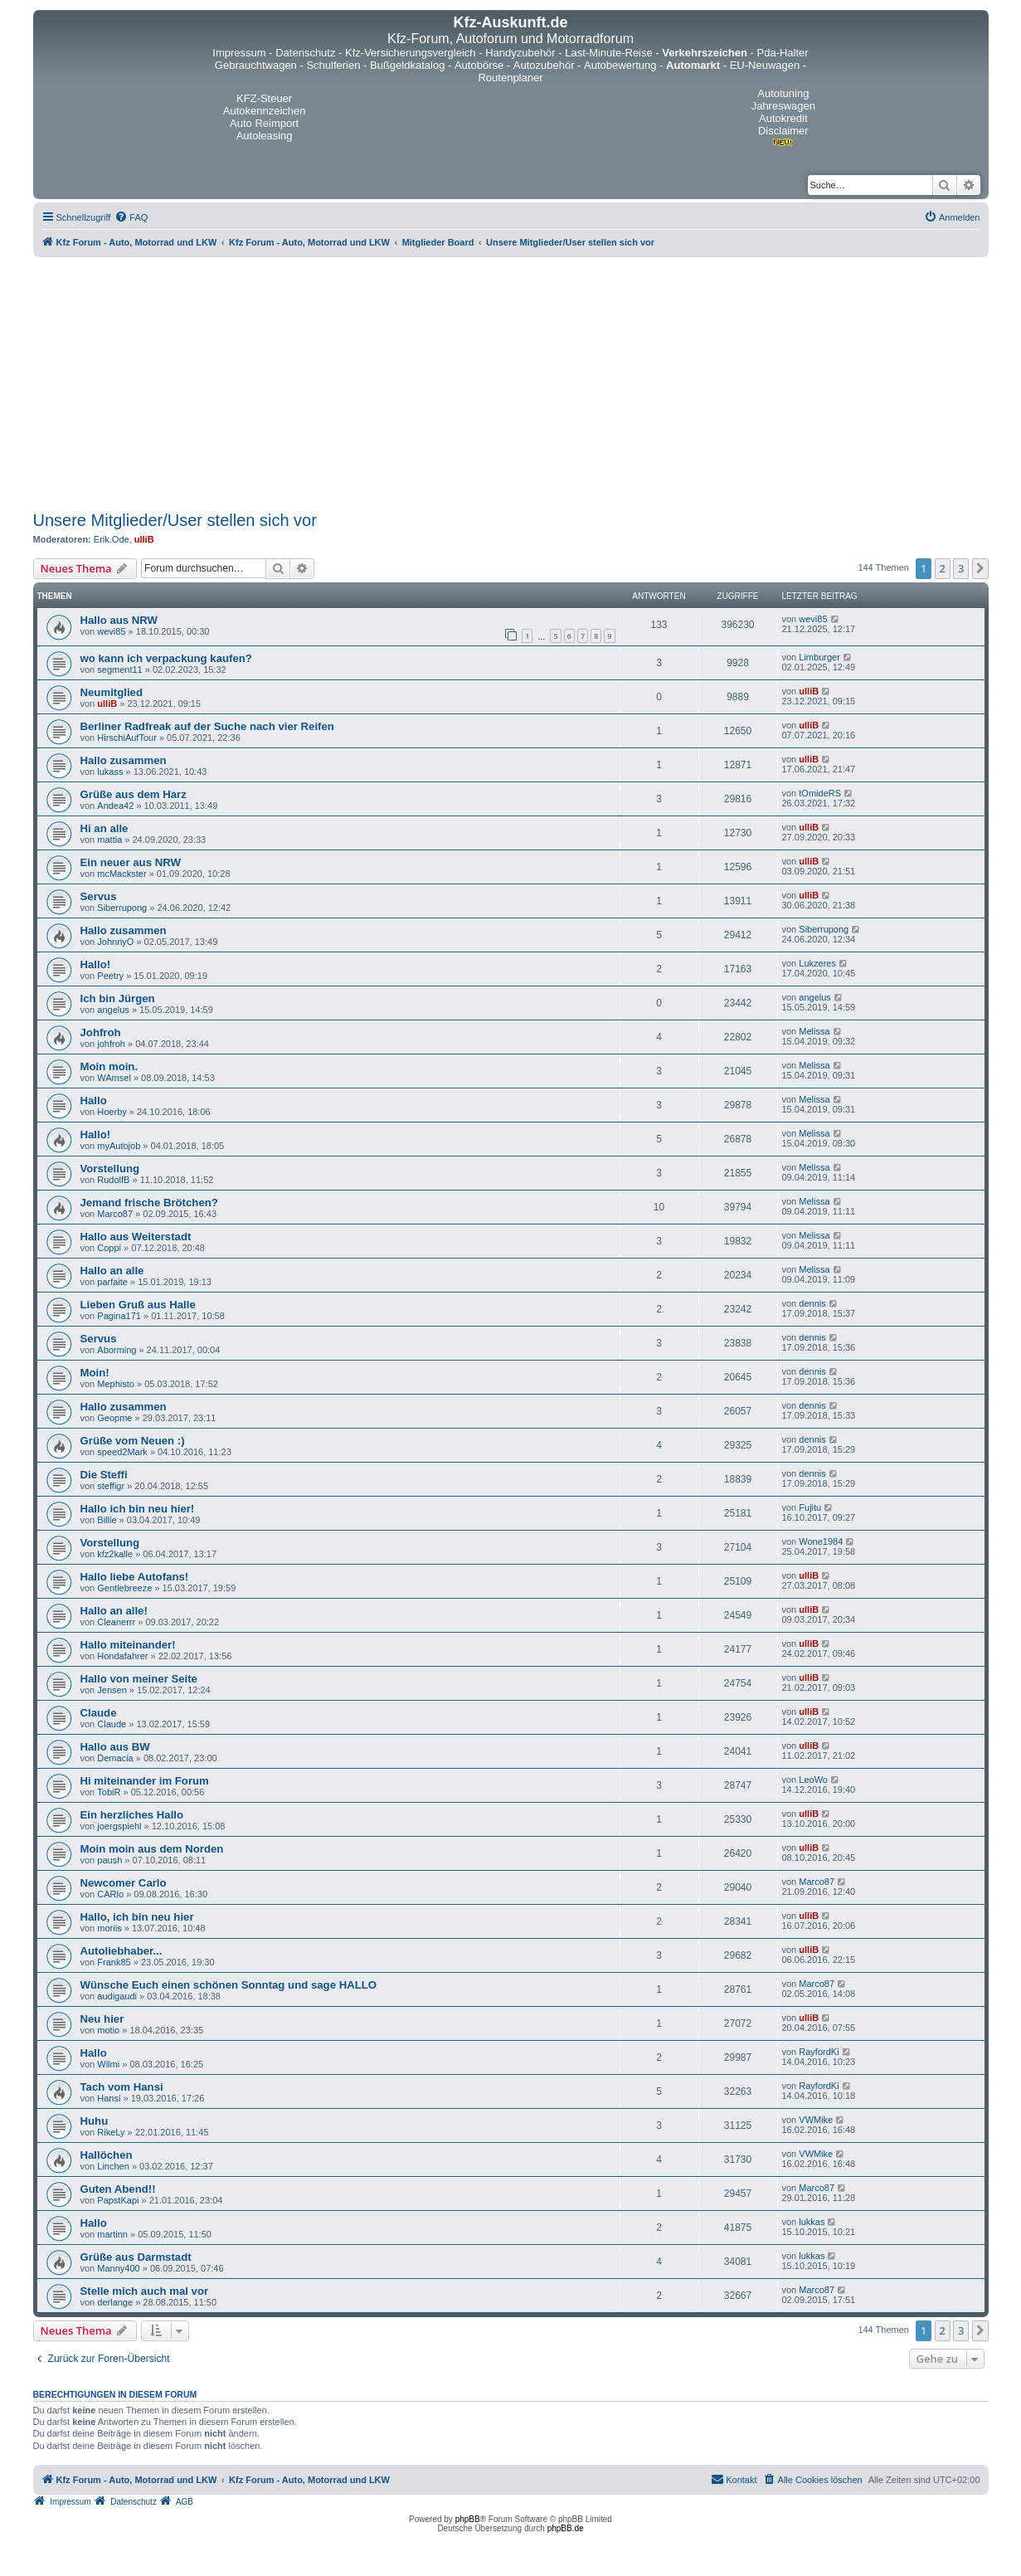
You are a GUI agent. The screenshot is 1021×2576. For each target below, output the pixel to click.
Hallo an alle (112, 1270)
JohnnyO (115, 942)
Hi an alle (104, 828)
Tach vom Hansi (121, 2087)
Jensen (111, 1690)
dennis (812, 1303)
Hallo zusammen (123, 760)
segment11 (119, 669)
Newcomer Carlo (123, 1883)
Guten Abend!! (118, 2189)
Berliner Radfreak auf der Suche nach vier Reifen (207, 726)
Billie (106, 1520)
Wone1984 (821, 1541)
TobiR (108, 1792)
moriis (109, 1928)
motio (108, 2030)
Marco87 (115, 1214)
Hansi (108, 2098)
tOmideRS (820, 793)
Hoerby (111, 1112)
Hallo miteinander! (128, 1645)
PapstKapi (118, 2200)
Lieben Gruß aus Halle (138, 1304)
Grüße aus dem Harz (133, 794)
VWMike (816, 2120)
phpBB (467, 2519)
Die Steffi (104, 1474)
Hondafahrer (122, 1656)
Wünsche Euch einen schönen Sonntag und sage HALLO (228, 1985)
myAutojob (118, 1146)
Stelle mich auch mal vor (144, 2291)
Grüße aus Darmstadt (136, 2257)
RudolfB (113, 1180)
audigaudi (117, 1996)
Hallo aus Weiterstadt (136, 1236)
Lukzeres (817, 963)
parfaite (112, 1282)
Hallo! (95, 964)
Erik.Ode (111, 539)
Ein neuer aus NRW (130, 862)
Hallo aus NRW (119, 620)
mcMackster (121, 874)
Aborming (116, 1350)
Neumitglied (111, 692)
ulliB (144, 539)
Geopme (114, 1418)
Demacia (115, 1758)
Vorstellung (110, 1168)
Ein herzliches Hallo (132, 1815)
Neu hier (102, 2019)
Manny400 (118, 2268)
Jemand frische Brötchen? (149, 1202)
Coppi (109, 1248)
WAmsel (114, 1078)
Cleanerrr (116, 1622)
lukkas (811, 2222)
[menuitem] (131, 217)
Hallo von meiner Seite (138, 1679)
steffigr (110, 1486)
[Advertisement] (511, 381)
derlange (115, 2302)
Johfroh (100, 1032)
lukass (110, 772)
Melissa (814, 1031)
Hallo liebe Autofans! (134, 1576)
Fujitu (810, 1507)
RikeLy (110, 2132)
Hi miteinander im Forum (144, 1781)
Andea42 (115, 806)
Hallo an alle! (114, 1611)
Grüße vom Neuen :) (132, 1440)
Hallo (93, 1100)
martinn (112, 2234)
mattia (109, 840)
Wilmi (108, 2064)
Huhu (94, 2121)
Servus (98, 896)
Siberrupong (122, 908)
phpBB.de (565, 2528)
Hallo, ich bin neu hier (137, 1917)
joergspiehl (119, 1826)
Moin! (94, 1372)
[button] (980, 568)
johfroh (111, 1044)
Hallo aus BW (115, 1747)
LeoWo (813, 1780)
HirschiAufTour (127, 738)
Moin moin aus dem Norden (152, 1849)
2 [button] (943, 568)
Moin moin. (109, 1066)
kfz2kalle (115, 1554)
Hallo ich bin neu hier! (137, 1508)
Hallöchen (106, 2155)
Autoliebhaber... (121, 1951)
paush (109, 1860)
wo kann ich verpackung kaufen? (166, 658)
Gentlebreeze (124, 1588)
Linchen (113, 2166)
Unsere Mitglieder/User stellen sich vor (175, 520)
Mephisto (115, 1384)
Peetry (110, 976)
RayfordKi (819, 2052)
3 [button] (961, 568)
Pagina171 (119, 1316)
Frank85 (113, 1962)
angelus (113, 1010)
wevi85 (111, 631)
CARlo (110, 1894)
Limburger (819, 657)
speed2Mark (122, 1452)
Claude (98, 1713)
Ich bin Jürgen (117, 998)
